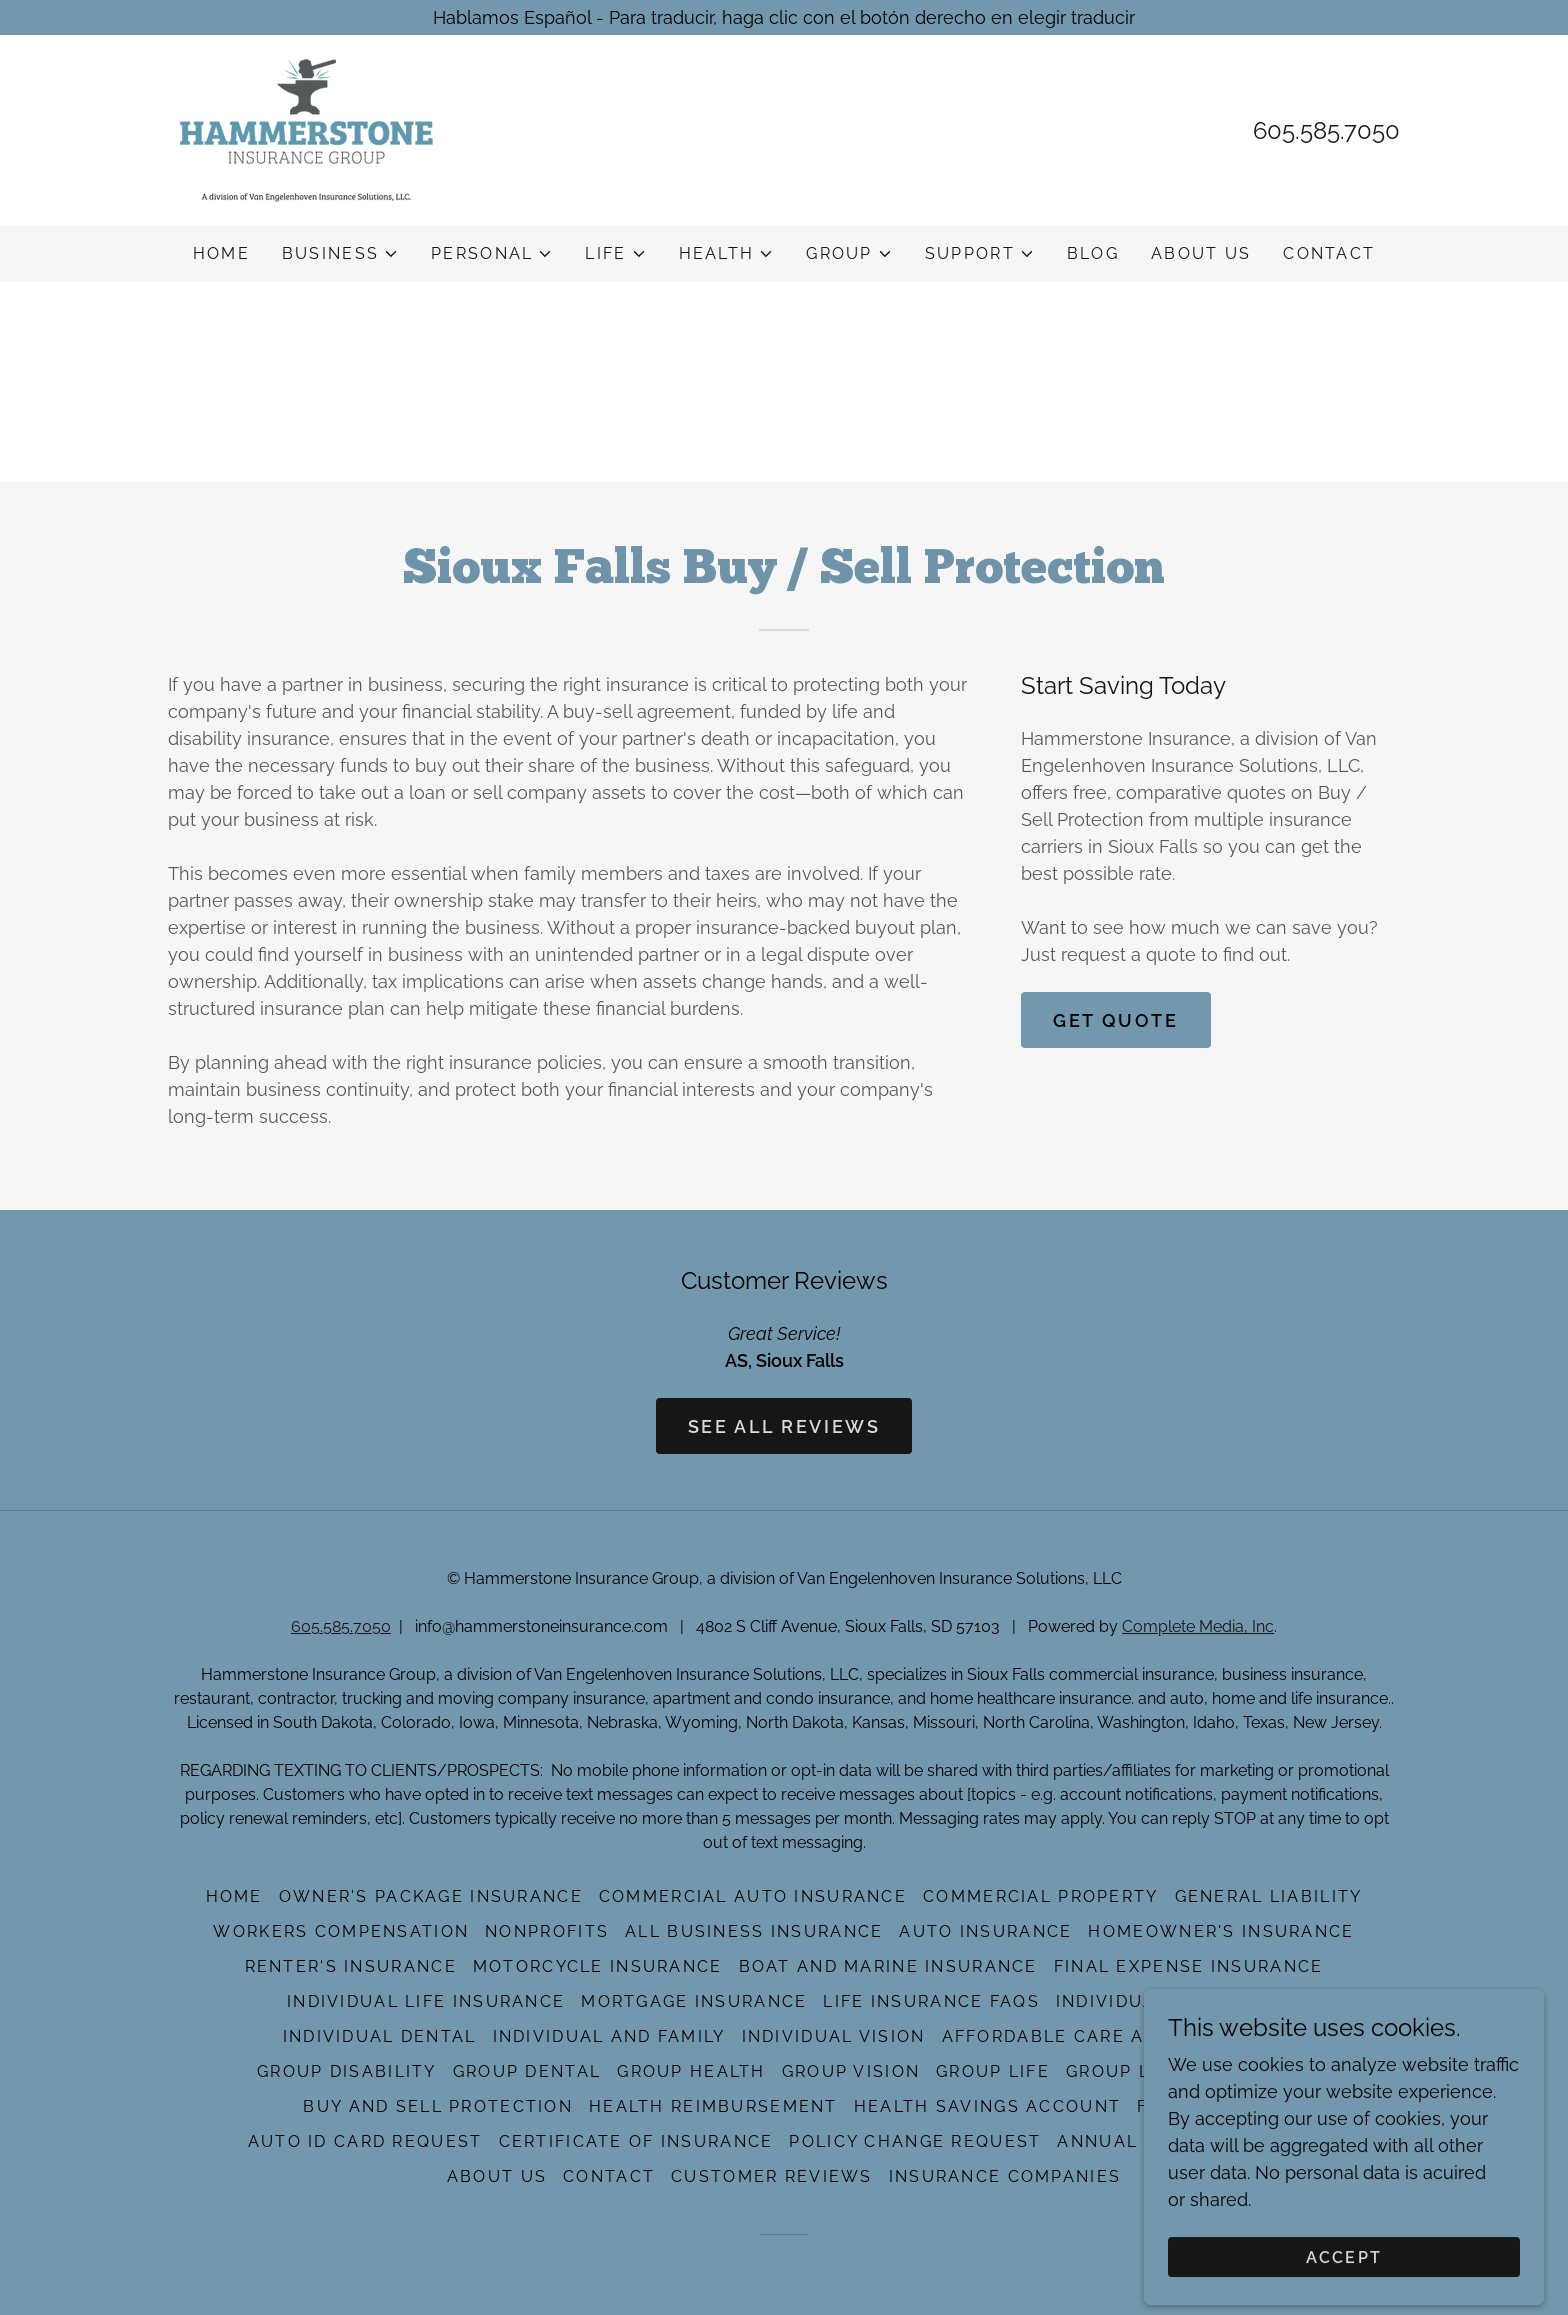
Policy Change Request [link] (915, 2141)
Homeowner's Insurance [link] (1221, 1931)
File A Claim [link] (1200, 2106)
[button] (340, 254)
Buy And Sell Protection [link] (438, 2106)
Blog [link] (1093, 253)
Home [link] (221, 253)
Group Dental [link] (527, 2071)
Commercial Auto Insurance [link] (753, 1896)
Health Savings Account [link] (987, 2106)
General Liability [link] (1269, 1896)
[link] (306, 128)
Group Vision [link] (851, 2071)
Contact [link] (1329, 253)
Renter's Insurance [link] (351, 1966)
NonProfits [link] (547, 1931)
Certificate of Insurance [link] (636, 2141)
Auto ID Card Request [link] (365, 2141)
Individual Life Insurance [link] (426, 2001)
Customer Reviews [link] (772, 2176)
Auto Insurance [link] (985, 1931)
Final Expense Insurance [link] (1189, 1966)
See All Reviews (784, 1426)
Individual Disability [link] (1168, 2001)
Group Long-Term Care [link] (1188, 2071)
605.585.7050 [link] (1326, 130)
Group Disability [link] (347, 2071)
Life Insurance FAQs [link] (931, 2001)
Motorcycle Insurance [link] (598, 1966)
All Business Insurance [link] (754, 1931)
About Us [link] (1201, 253)
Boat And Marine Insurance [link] (888, 1966)
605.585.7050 (341, 1626)
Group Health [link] (691, 2071)
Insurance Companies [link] (1005, 2176)
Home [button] (234, 1896)
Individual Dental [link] (380, 2036)
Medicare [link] (1235, 2036)
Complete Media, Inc (1198, 1626)
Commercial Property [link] (1040, 1896)
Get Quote (1115, 1020)
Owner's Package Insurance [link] (431, 1896)
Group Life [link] (993, 2071)
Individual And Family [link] (609, 2036)
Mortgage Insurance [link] (694, 2001)
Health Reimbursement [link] (713, 2106)
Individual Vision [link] (834, 2036)
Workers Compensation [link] (341, 1931)
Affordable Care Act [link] (1056, 2036)
